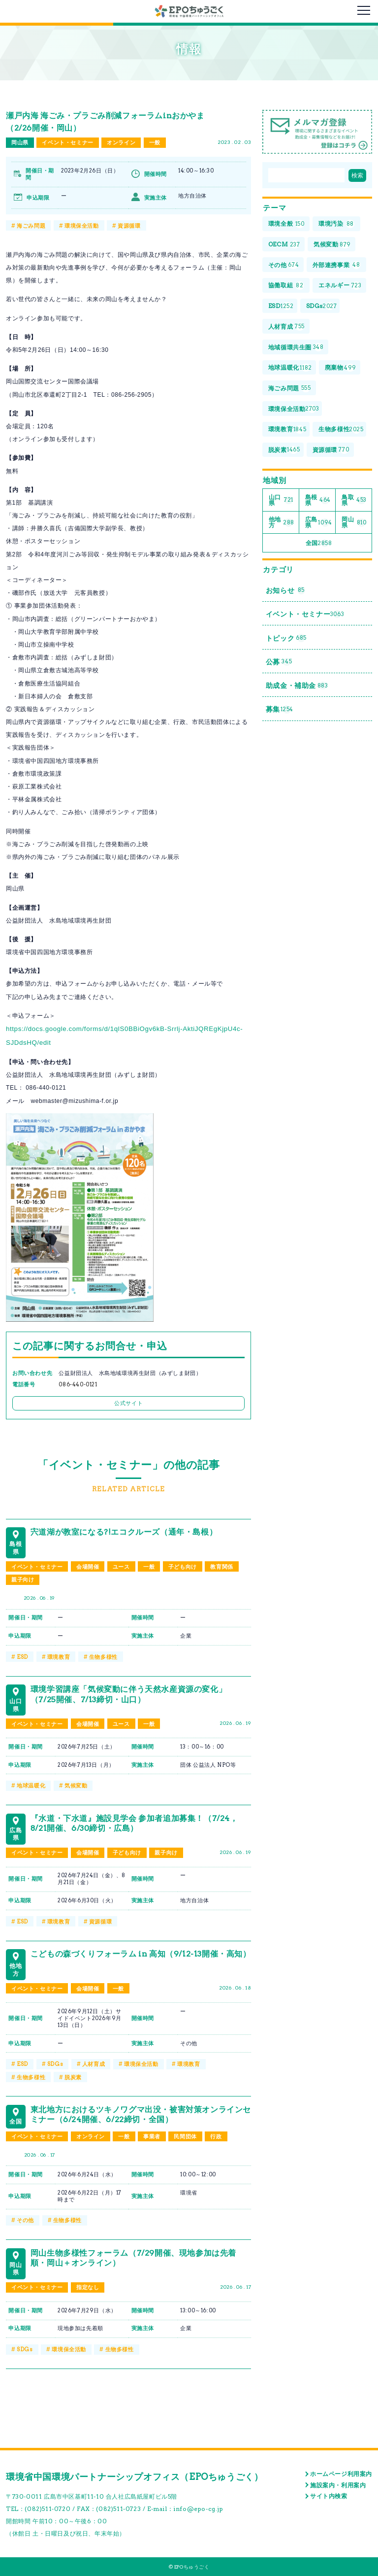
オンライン (121, 142)
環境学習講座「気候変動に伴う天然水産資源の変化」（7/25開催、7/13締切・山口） (128, 1694)
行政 (215, 2136)
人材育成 (93, 2064)
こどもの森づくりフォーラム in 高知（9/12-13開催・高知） (141, 1953)
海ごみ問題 (31, 225)
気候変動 (75, 1785)
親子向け (22, 1579)
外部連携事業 (337, 265)
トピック (286, 638)
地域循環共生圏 (296, 347)
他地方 (281, 522)
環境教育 (58, 1656)
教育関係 (221, 1566)
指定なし (87, 2287)
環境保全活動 (81, 225)
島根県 (318, 500)
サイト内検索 (328, 2496)
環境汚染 (336, 224)
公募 (279, 662)
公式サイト (128, 1403)
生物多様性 (103, 1656)
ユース (121, 1566)
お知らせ (285, 590)
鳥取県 (354, 500)
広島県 (318, 522)
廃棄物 (340, 368)
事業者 (151, 2136)
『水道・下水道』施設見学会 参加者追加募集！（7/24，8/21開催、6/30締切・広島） (134, 1823)
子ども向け (182, 1566)
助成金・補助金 (297, 686)
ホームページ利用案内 (341, 2473)
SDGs (55, 2064)
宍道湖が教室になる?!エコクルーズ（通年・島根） (124, 1532)
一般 (154, 142)
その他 (25, 2220)
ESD (22, 1656)
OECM (284, 244)
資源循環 (129, 225)
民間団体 (185, 2136)
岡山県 (20, 142)
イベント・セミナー (67, 142)
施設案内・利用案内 (338, 2485)
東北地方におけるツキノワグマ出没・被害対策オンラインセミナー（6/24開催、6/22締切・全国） (141, 2114)
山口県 (281, 500)
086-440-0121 (78, 1384)
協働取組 (286, 285)
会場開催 (87, 1566)
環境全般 (286, 224)
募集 (279, 709)
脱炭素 (73, 2077)
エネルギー (339, 285)
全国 (319, 543)
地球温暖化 (31, 1785)
